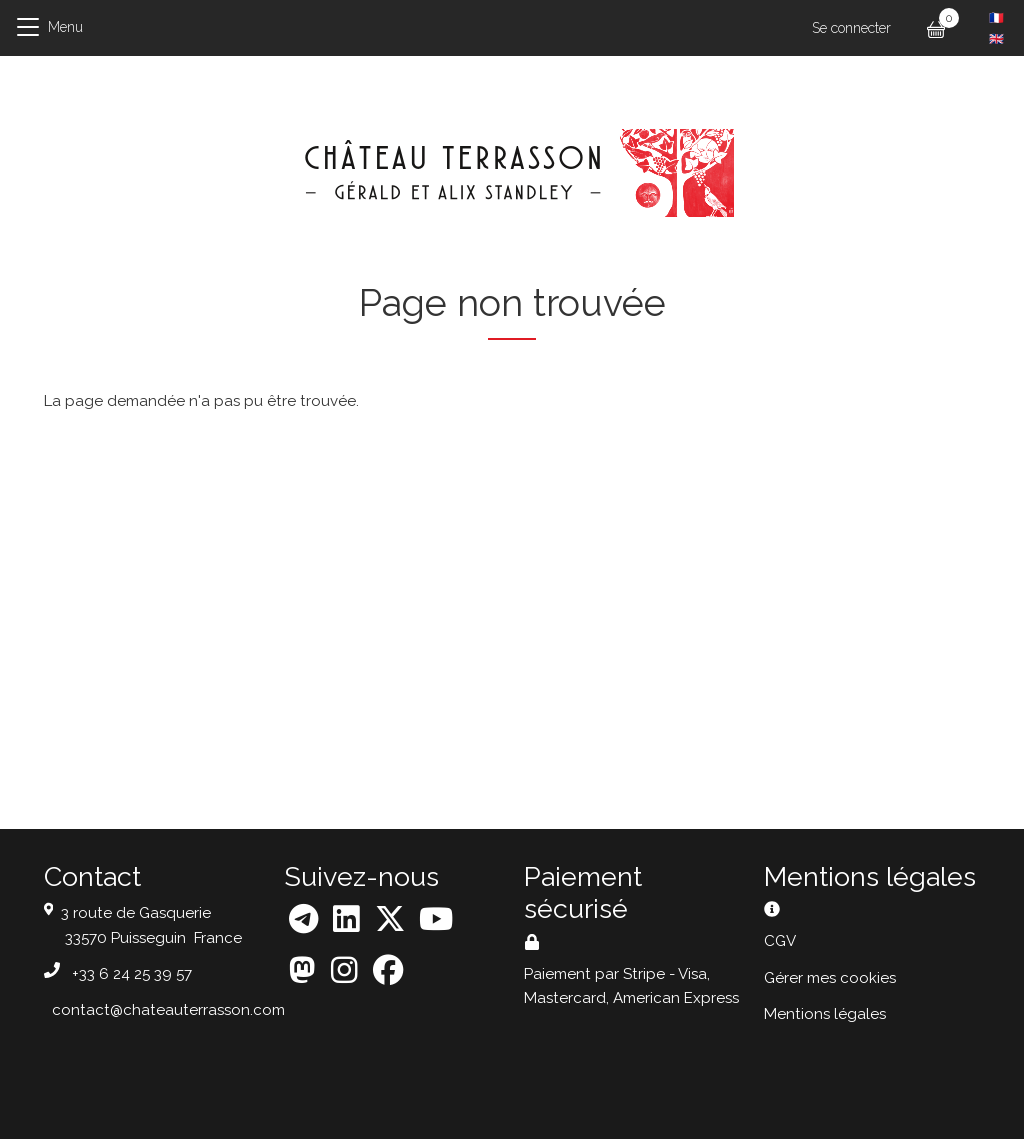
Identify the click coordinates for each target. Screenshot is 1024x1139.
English (996, 39)
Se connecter (851, 28)
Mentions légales (825, 1014)
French (996, 18)
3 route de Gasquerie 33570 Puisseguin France (151, 925)
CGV (780, 941)
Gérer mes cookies (830, 978)
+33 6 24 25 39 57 (132, 974)
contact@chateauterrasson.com (168, 1010)
